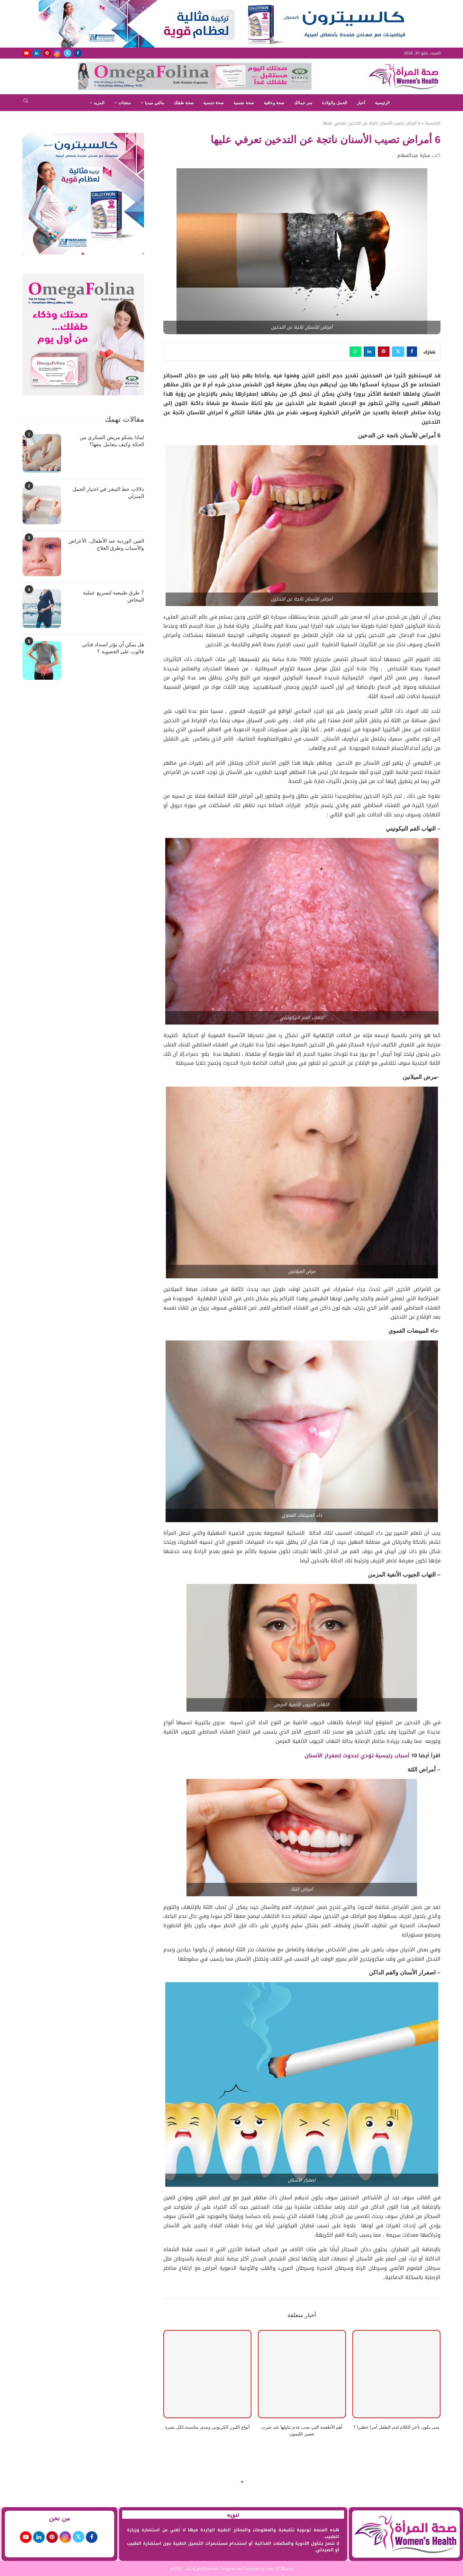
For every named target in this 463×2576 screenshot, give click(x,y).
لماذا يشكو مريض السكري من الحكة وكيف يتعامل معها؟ (112, 441)
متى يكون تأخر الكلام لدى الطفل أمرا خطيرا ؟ (396, 2427)
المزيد (99, 102)
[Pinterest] (47, 53)
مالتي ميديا (154, 102)
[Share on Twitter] (398, 351)
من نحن (59, 2518)
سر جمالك (303, 102)
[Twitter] (67, 53)
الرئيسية (382, 102)
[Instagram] (57, 53)
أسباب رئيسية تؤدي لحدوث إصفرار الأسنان (357, 1756)
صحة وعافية (274, 102)
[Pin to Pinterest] (383, 351)
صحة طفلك (184, 102)
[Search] (26, 102)
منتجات (124, 102)
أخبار (361, 102)
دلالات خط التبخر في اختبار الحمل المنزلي (108, 492)
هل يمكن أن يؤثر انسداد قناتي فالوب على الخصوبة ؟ (113, 648)
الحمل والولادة (334, 102)
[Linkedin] (37, 53)
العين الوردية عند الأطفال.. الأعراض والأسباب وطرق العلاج (106, 544)
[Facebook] (78, 53)
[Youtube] (26, 53)
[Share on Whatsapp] (355, 351)
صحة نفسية (243, 102)
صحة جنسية (213, 102)
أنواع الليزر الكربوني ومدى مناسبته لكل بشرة (207, 2427)
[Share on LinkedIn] (369, 351)
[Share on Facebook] (412, 351)
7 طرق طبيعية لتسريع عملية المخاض (113, 596)
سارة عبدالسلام (413, 155)
